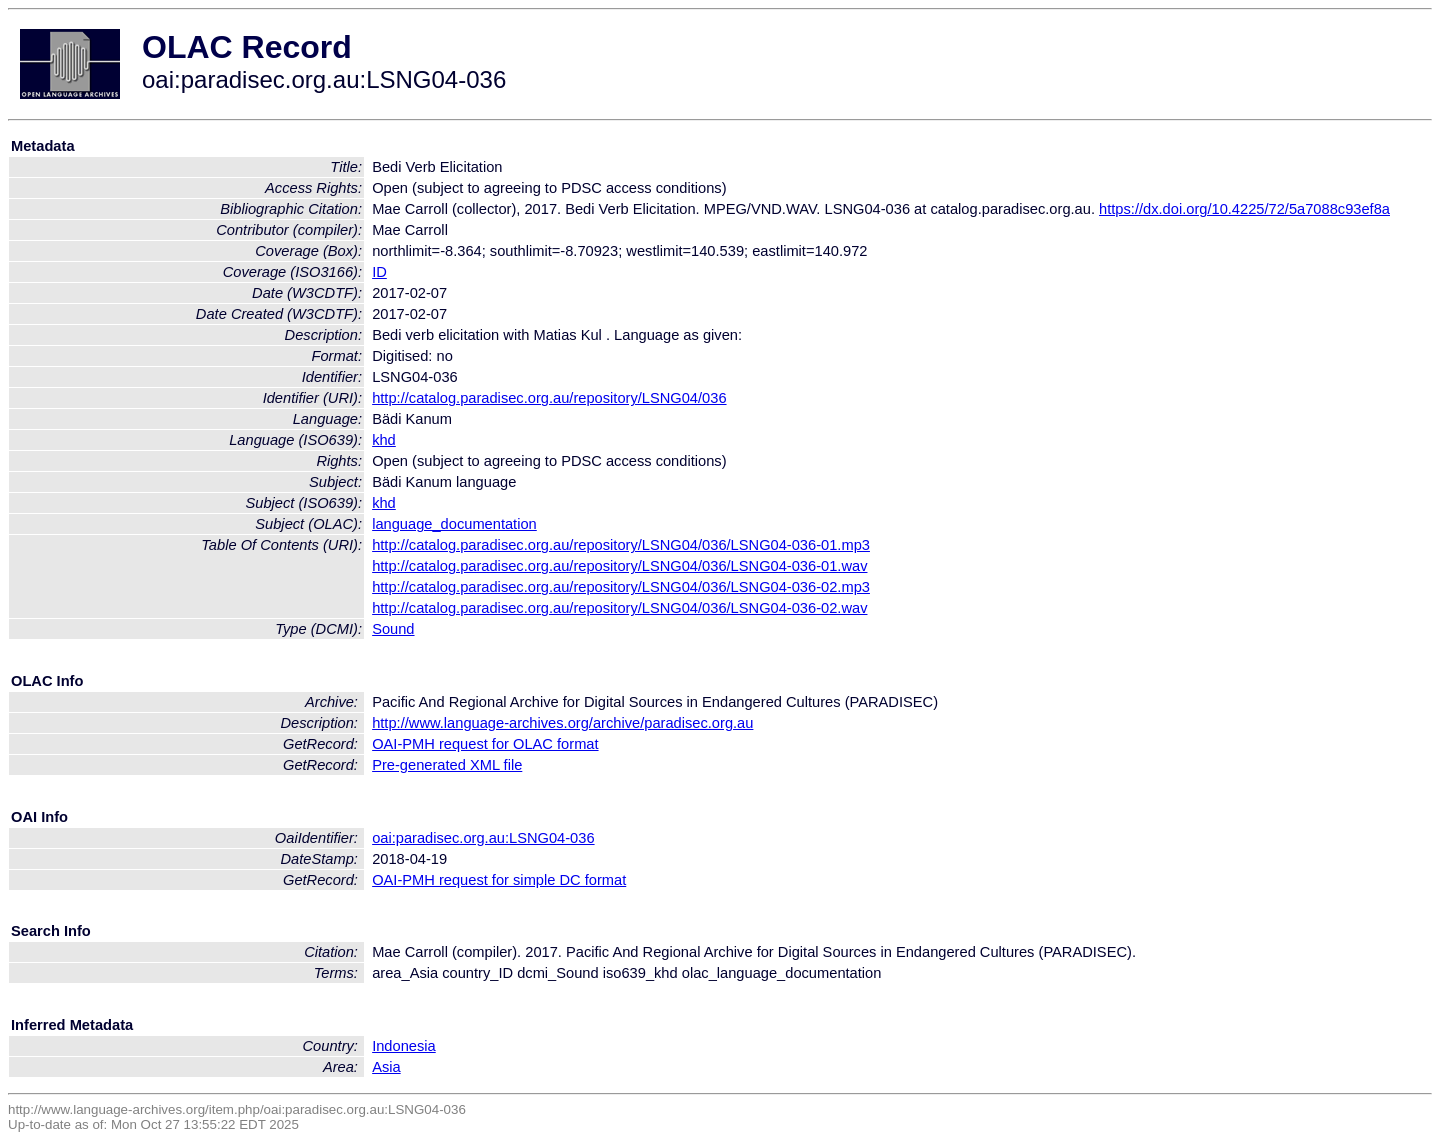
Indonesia (404, 1046)
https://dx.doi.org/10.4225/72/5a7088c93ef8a (1244, 209)
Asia (386, 1067)
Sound (393, 629)
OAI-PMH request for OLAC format (485, 744)
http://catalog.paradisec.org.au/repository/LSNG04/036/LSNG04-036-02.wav (619, 608)
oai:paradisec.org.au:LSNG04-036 (483, 838)
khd (384, 440)
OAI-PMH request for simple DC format (499, 880)
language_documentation (454, 524)
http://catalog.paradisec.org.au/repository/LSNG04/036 (549, 398)
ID (379, 272)
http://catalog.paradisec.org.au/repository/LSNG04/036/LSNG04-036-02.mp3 (621, 587)
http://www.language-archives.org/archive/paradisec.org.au (562, 723)
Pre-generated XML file (447, 765)
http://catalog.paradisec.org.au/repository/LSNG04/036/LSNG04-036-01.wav (619, 566)
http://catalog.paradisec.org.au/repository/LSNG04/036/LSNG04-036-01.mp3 (621, 545)
